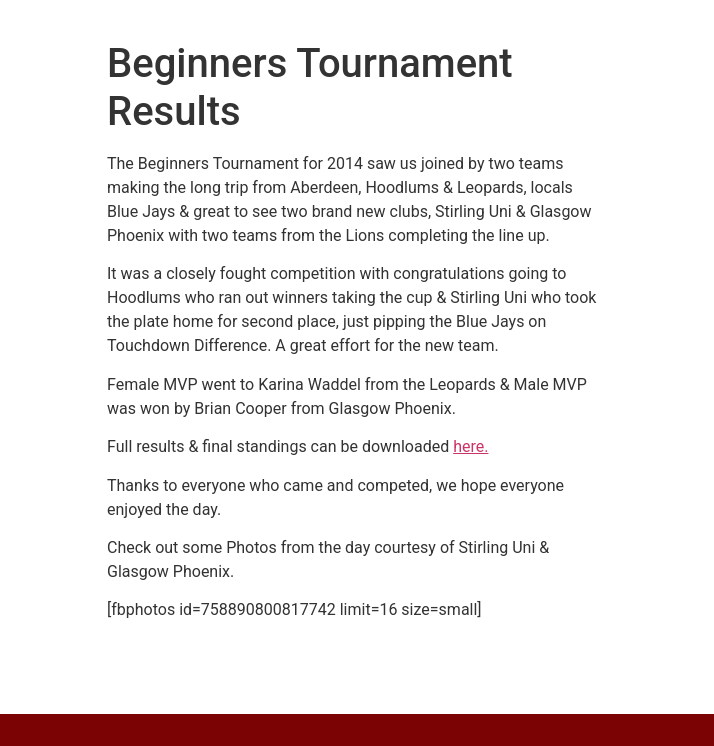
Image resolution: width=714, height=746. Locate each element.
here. (470, 446)
